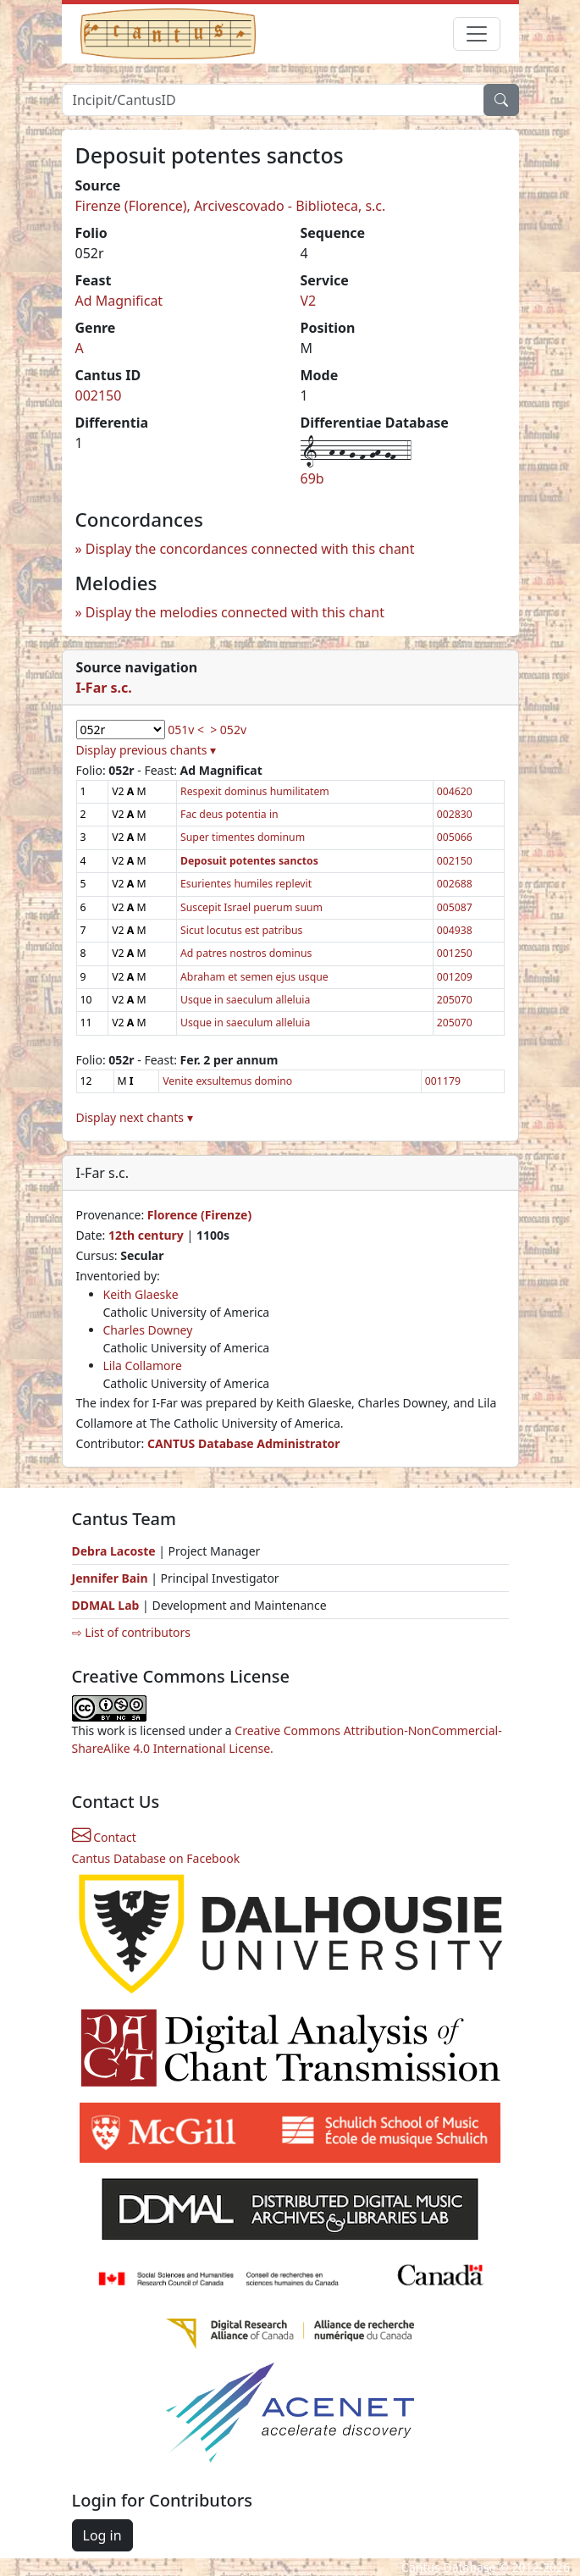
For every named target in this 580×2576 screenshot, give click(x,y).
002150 (98, 395)
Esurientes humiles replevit (246, 883)
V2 (309, 300)
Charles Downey (148, 1330)
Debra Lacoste (114, 1551)
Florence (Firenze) (199, 1215)
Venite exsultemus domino (227, 1081)
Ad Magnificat (119, 300)
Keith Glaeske (141, 1294)
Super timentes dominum (242, 837)
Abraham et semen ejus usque (254, 977)
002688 (454, 883)
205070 (454, 999)
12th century (146, 1235)
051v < (186, 729)
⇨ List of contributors (131, 1632)
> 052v (228, 729)
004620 (454, 791)
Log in (102, 2535)
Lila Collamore (142, 1365)
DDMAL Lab (106, 1605)
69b (312, 478)
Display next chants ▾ (134, 1117)
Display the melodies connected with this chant (235, 612)
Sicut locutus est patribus (241, 930)
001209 (454, 977)
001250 (454, 953)
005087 (454, 907)
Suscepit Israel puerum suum (251, 907)
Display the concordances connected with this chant (250, 548)
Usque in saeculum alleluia (245, 999)
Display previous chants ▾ (146, 750)
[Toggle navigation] (476, 34)
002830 (454, 814)
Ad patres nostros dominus (246, 953)
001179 (443, 1081)
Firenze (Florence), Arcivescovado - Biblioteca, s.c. (230, 205)
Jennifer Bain (112, 1578)
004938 (454, 930)
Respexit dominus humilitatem (254, 791)
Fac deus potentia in (229, 814)
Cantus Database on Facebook (156, 1858)
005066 (454, 837)
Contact (104, 1837)
